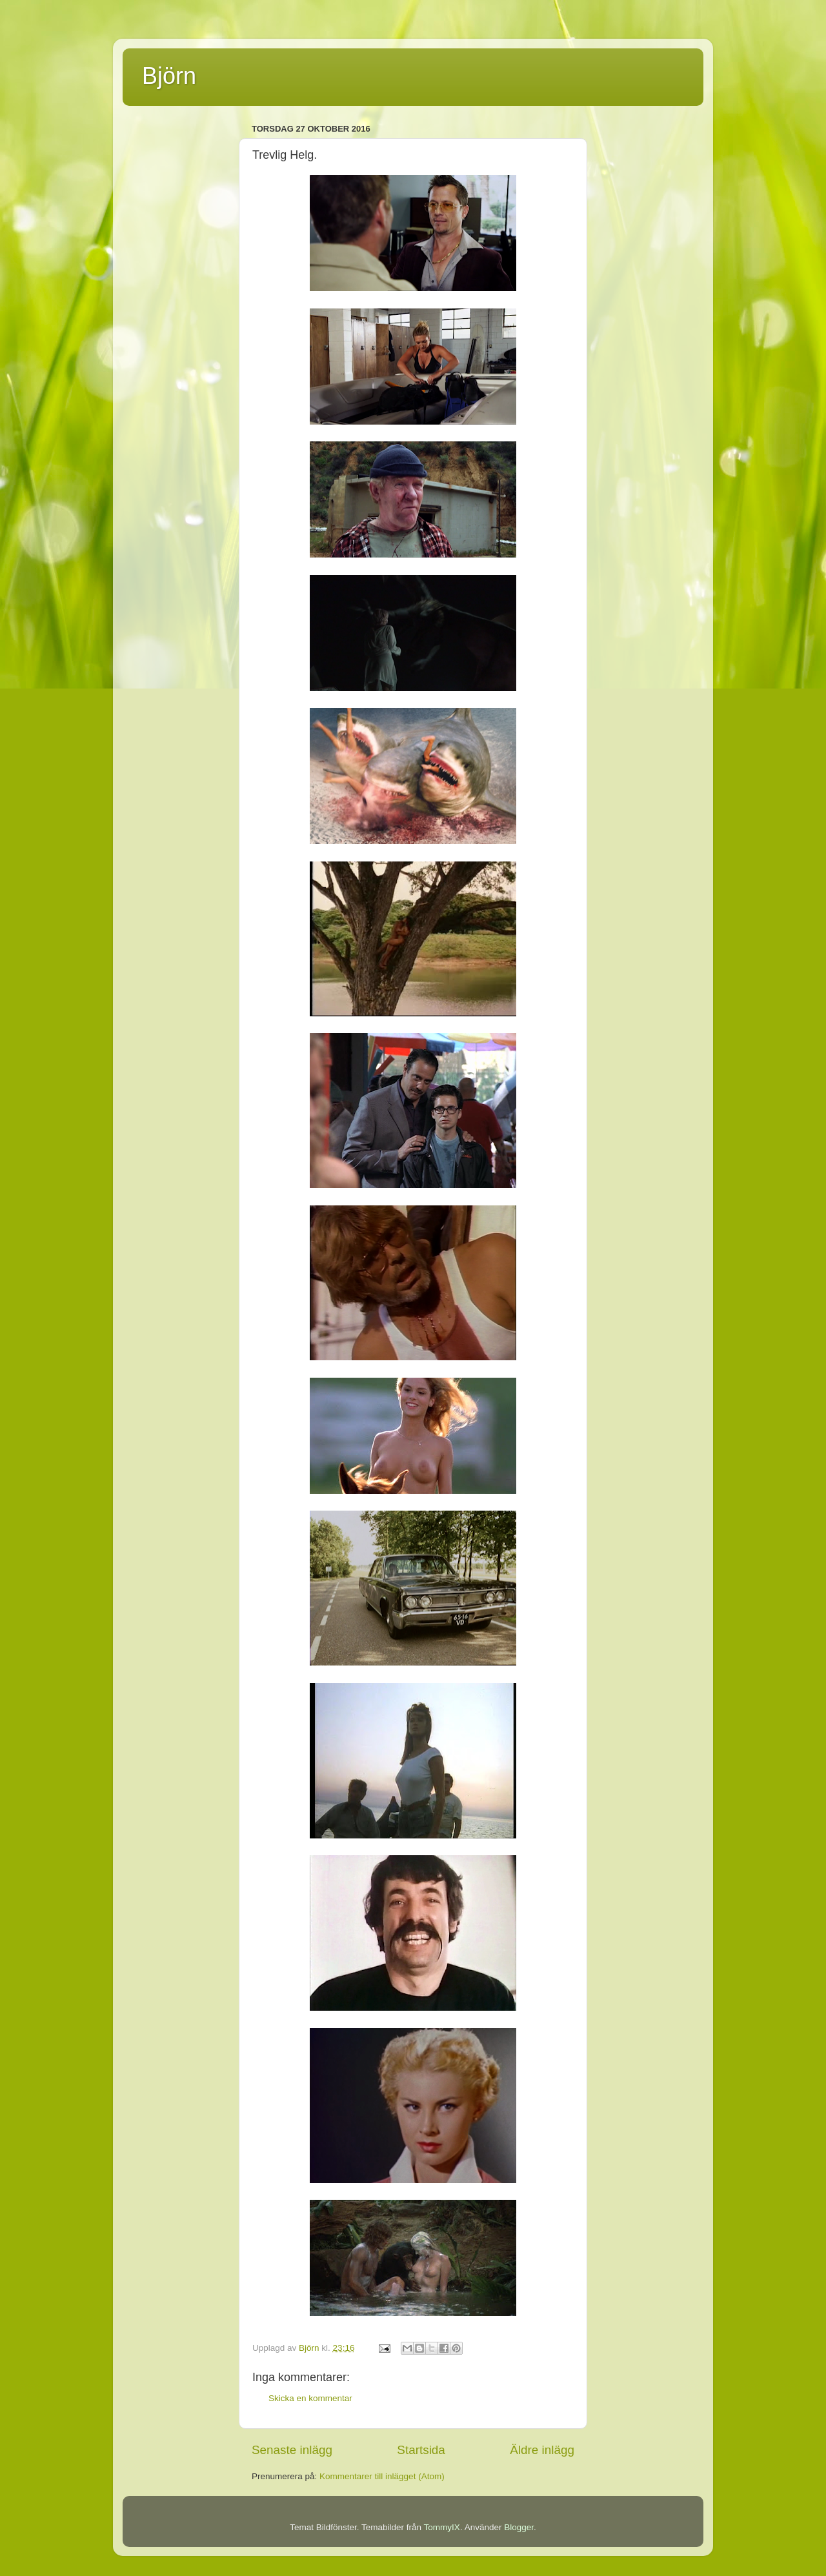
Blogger (519, 2527)
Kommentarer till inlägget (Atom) (382, 2476)
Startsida (421, 2450)
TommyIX (442, 2527)
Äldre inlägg (542, 2450)
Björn (169, 76)
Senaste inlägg (292, 2450)
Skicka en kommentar (310, 2398)
